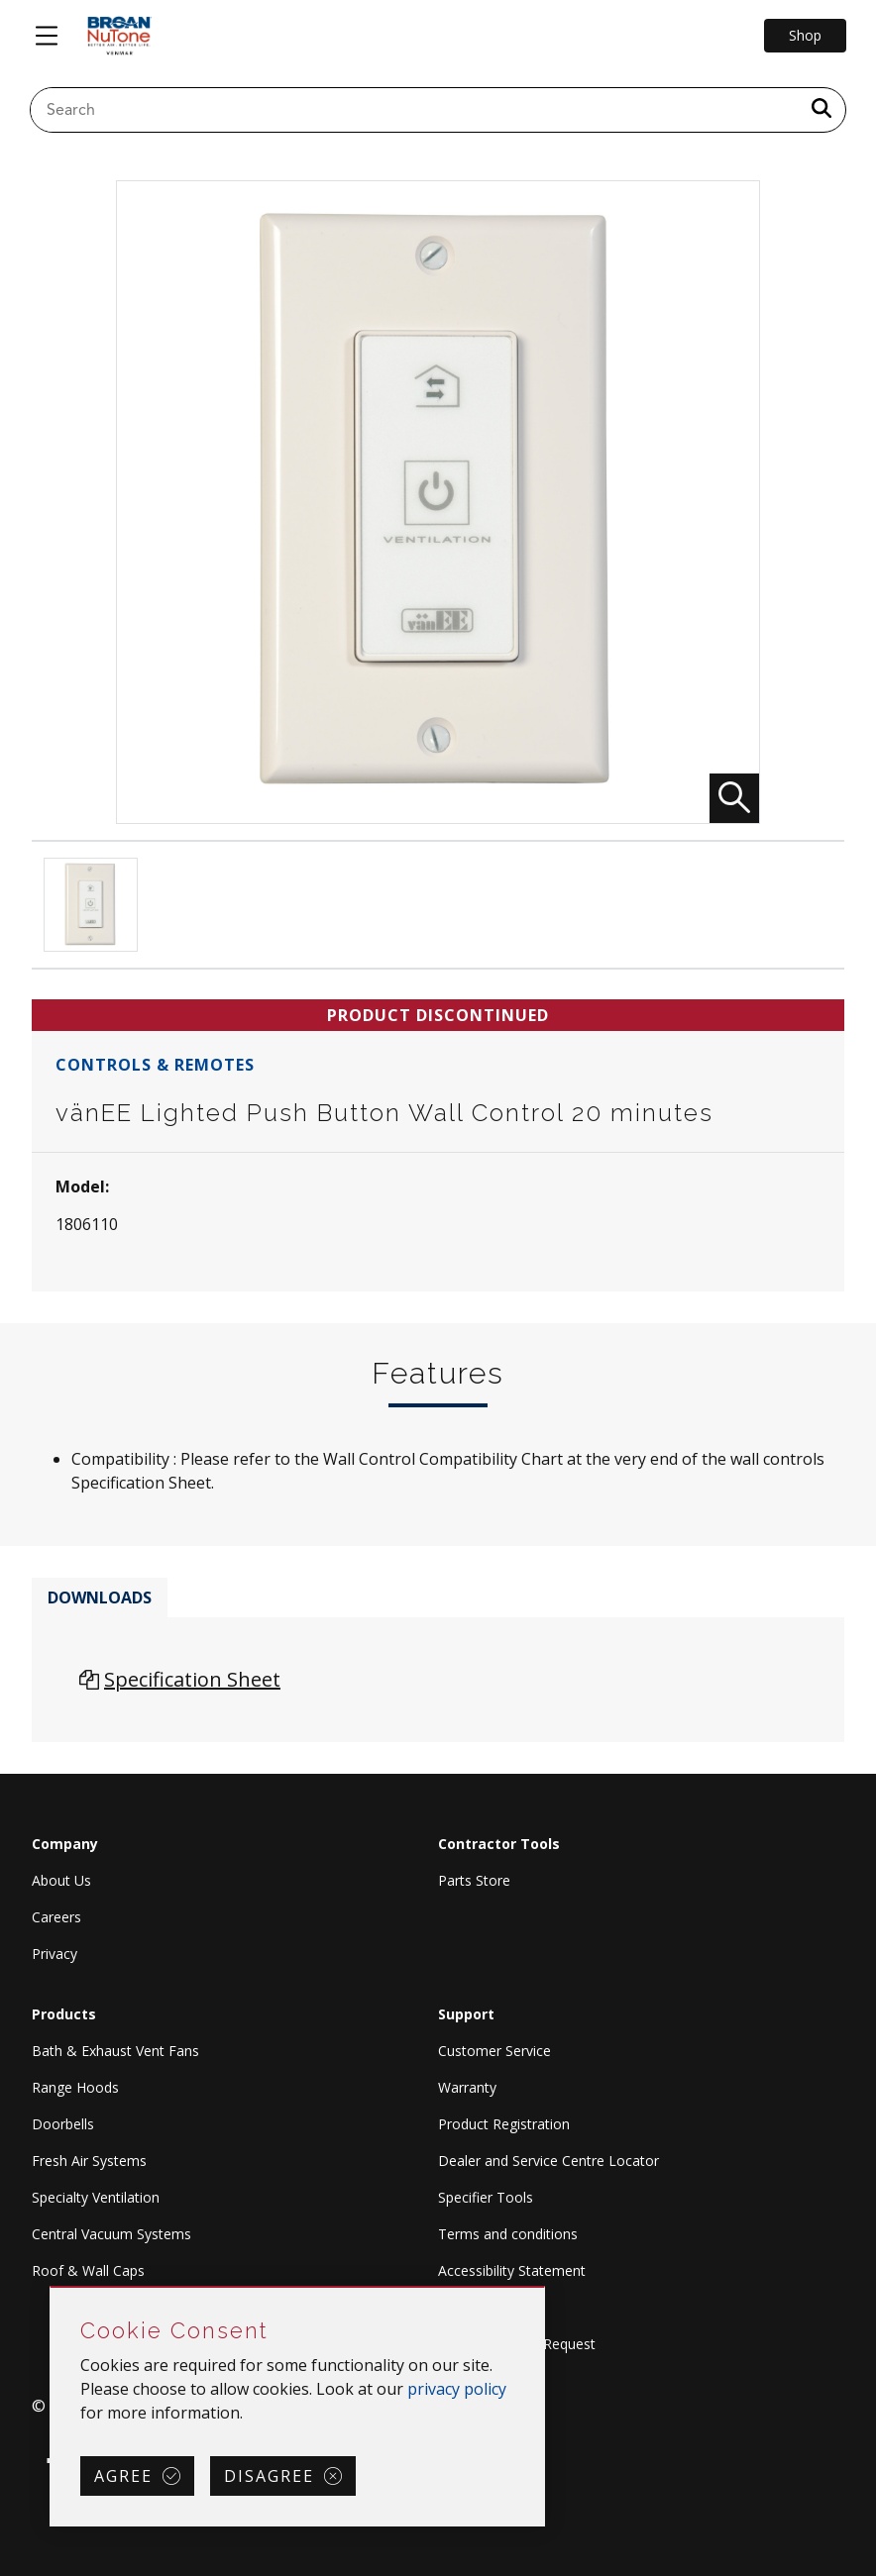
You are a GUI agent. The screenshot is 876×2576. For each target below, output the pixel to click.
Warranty (467, 2087)
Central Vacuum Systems (111, 2233)
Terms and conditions (508, 2233)
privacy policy (456, 2389)
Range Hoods (75, 2087)
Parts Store (474, 1880)
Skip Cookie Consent (51, 2288)
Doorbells (63, 2123)
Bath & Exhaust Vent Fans (115, 2050)
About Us (61, 1880)
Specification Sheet (192, 1679)
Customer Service (494, 2050)
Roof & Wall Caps (88, 2270)
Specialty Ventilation (96, 2197)
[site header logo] (119, 35)
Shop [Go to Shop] (805, 35)
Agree (123, 2476)
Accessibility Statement (512, 2270)
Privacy (54, 1953)
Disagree (269, 2476)
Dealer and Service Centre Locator (548, 2160)
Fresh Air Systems (89, 2160)
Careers (56, 1916)
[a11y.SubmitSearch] (821, 110)
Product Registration (504, 2123)
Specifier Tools (485, 2197)
